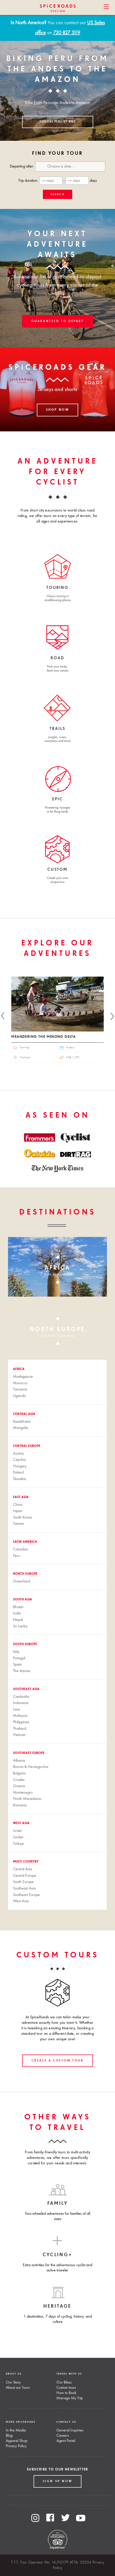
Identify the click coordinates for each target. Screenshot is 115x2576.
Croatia (18, 1780)
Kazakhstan (22, 1422)
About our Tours (18, 2388)
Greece (19, 1786)
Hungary (20, 1466)
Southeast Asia (26, 1689)
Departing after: (57, 167)
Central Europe (26, 1446)
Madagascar (23, 1377)
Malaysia (20, 1716)
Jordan (18, 1837)
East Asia (21, 1497)
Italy (16, 1652)
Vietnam (19, 1735)
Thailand (19, 1729)
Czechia (19, 1460)
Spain (17, 1665)
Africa (19, 1369)
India (17, 1613)
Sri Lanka (20, 1626)
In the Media (16, 2430)
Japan (17, 1511)
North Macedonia (27, 1799)
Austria (18, 1454)
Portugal (19, 1658)
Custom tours (66, 2388)
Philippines (21, 1722)
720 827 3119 (66, 32)
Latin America (25, 1542)
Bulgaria (19, 1773)
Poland (18, 1473)
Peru (16, 1556)
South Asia (22, 1599)
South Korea (22, 1518)
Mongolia (20, 1428)
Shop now (57, 409)
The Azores (22, 1671)
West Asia (21, 1823)
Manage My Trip (69, 2398)
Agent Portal (65, 2441)
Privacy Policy (16, 2446)
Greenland (21, 1581)
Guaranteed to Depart (57, 321)
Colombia (20, 1549)
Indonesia (20, 1703)
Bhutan (18, 1607)
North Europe (25, 1573)
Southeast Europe (28, 1753)
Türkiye (18, 1844)
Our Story (13, 2383)
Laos (16, 1710)
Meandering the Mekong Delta (43, 1036)
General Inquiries (69, 2430)
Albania (19, 1761)
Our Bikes (64, 2383)
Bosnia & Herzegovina (30, 1767)
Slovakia (19, 1479)
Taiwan (18, 1524)
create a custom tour (58, 2060)
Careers (62, 2436)
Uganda (19, 1396)
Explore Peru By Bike (58, 121)
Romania (20, 1805)
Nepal (18, 1620)
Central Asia (24, 1414)
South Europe (25, 1644)
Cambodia (21, 1697)
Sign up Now (57, 2481)
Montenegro (23, 1793)
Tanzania (20, 1389)
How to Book (66, 2393)
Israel (17, 1831)
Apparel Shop (16, 2441)
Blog (9, 2436)
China (17, 1505)
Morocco (20, 1383)
